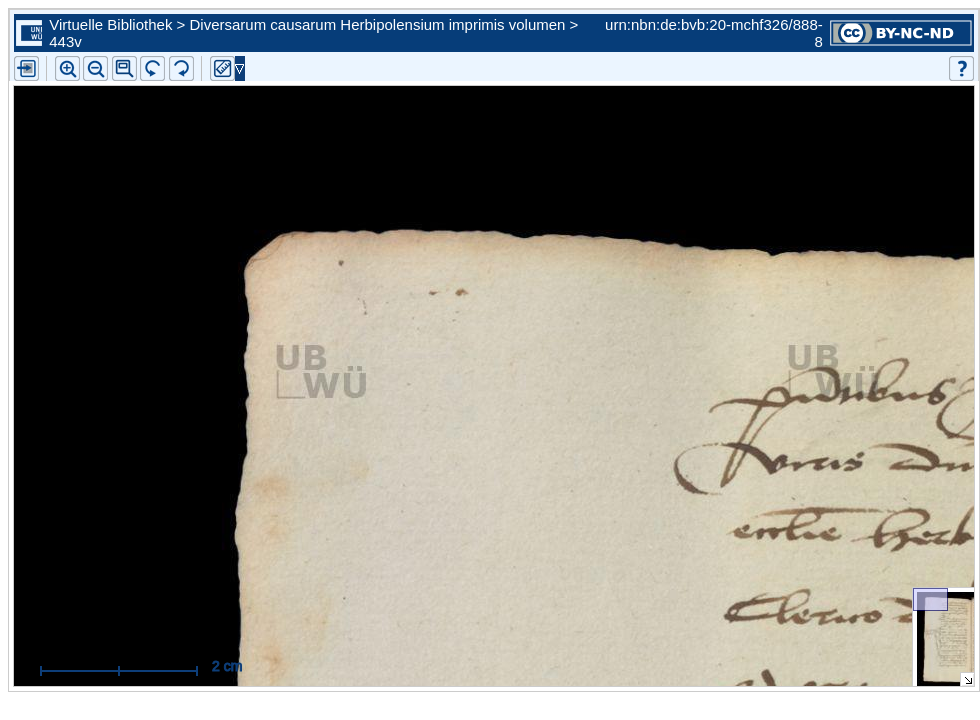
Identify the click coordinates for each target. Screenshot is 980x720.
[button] (124, 68)
